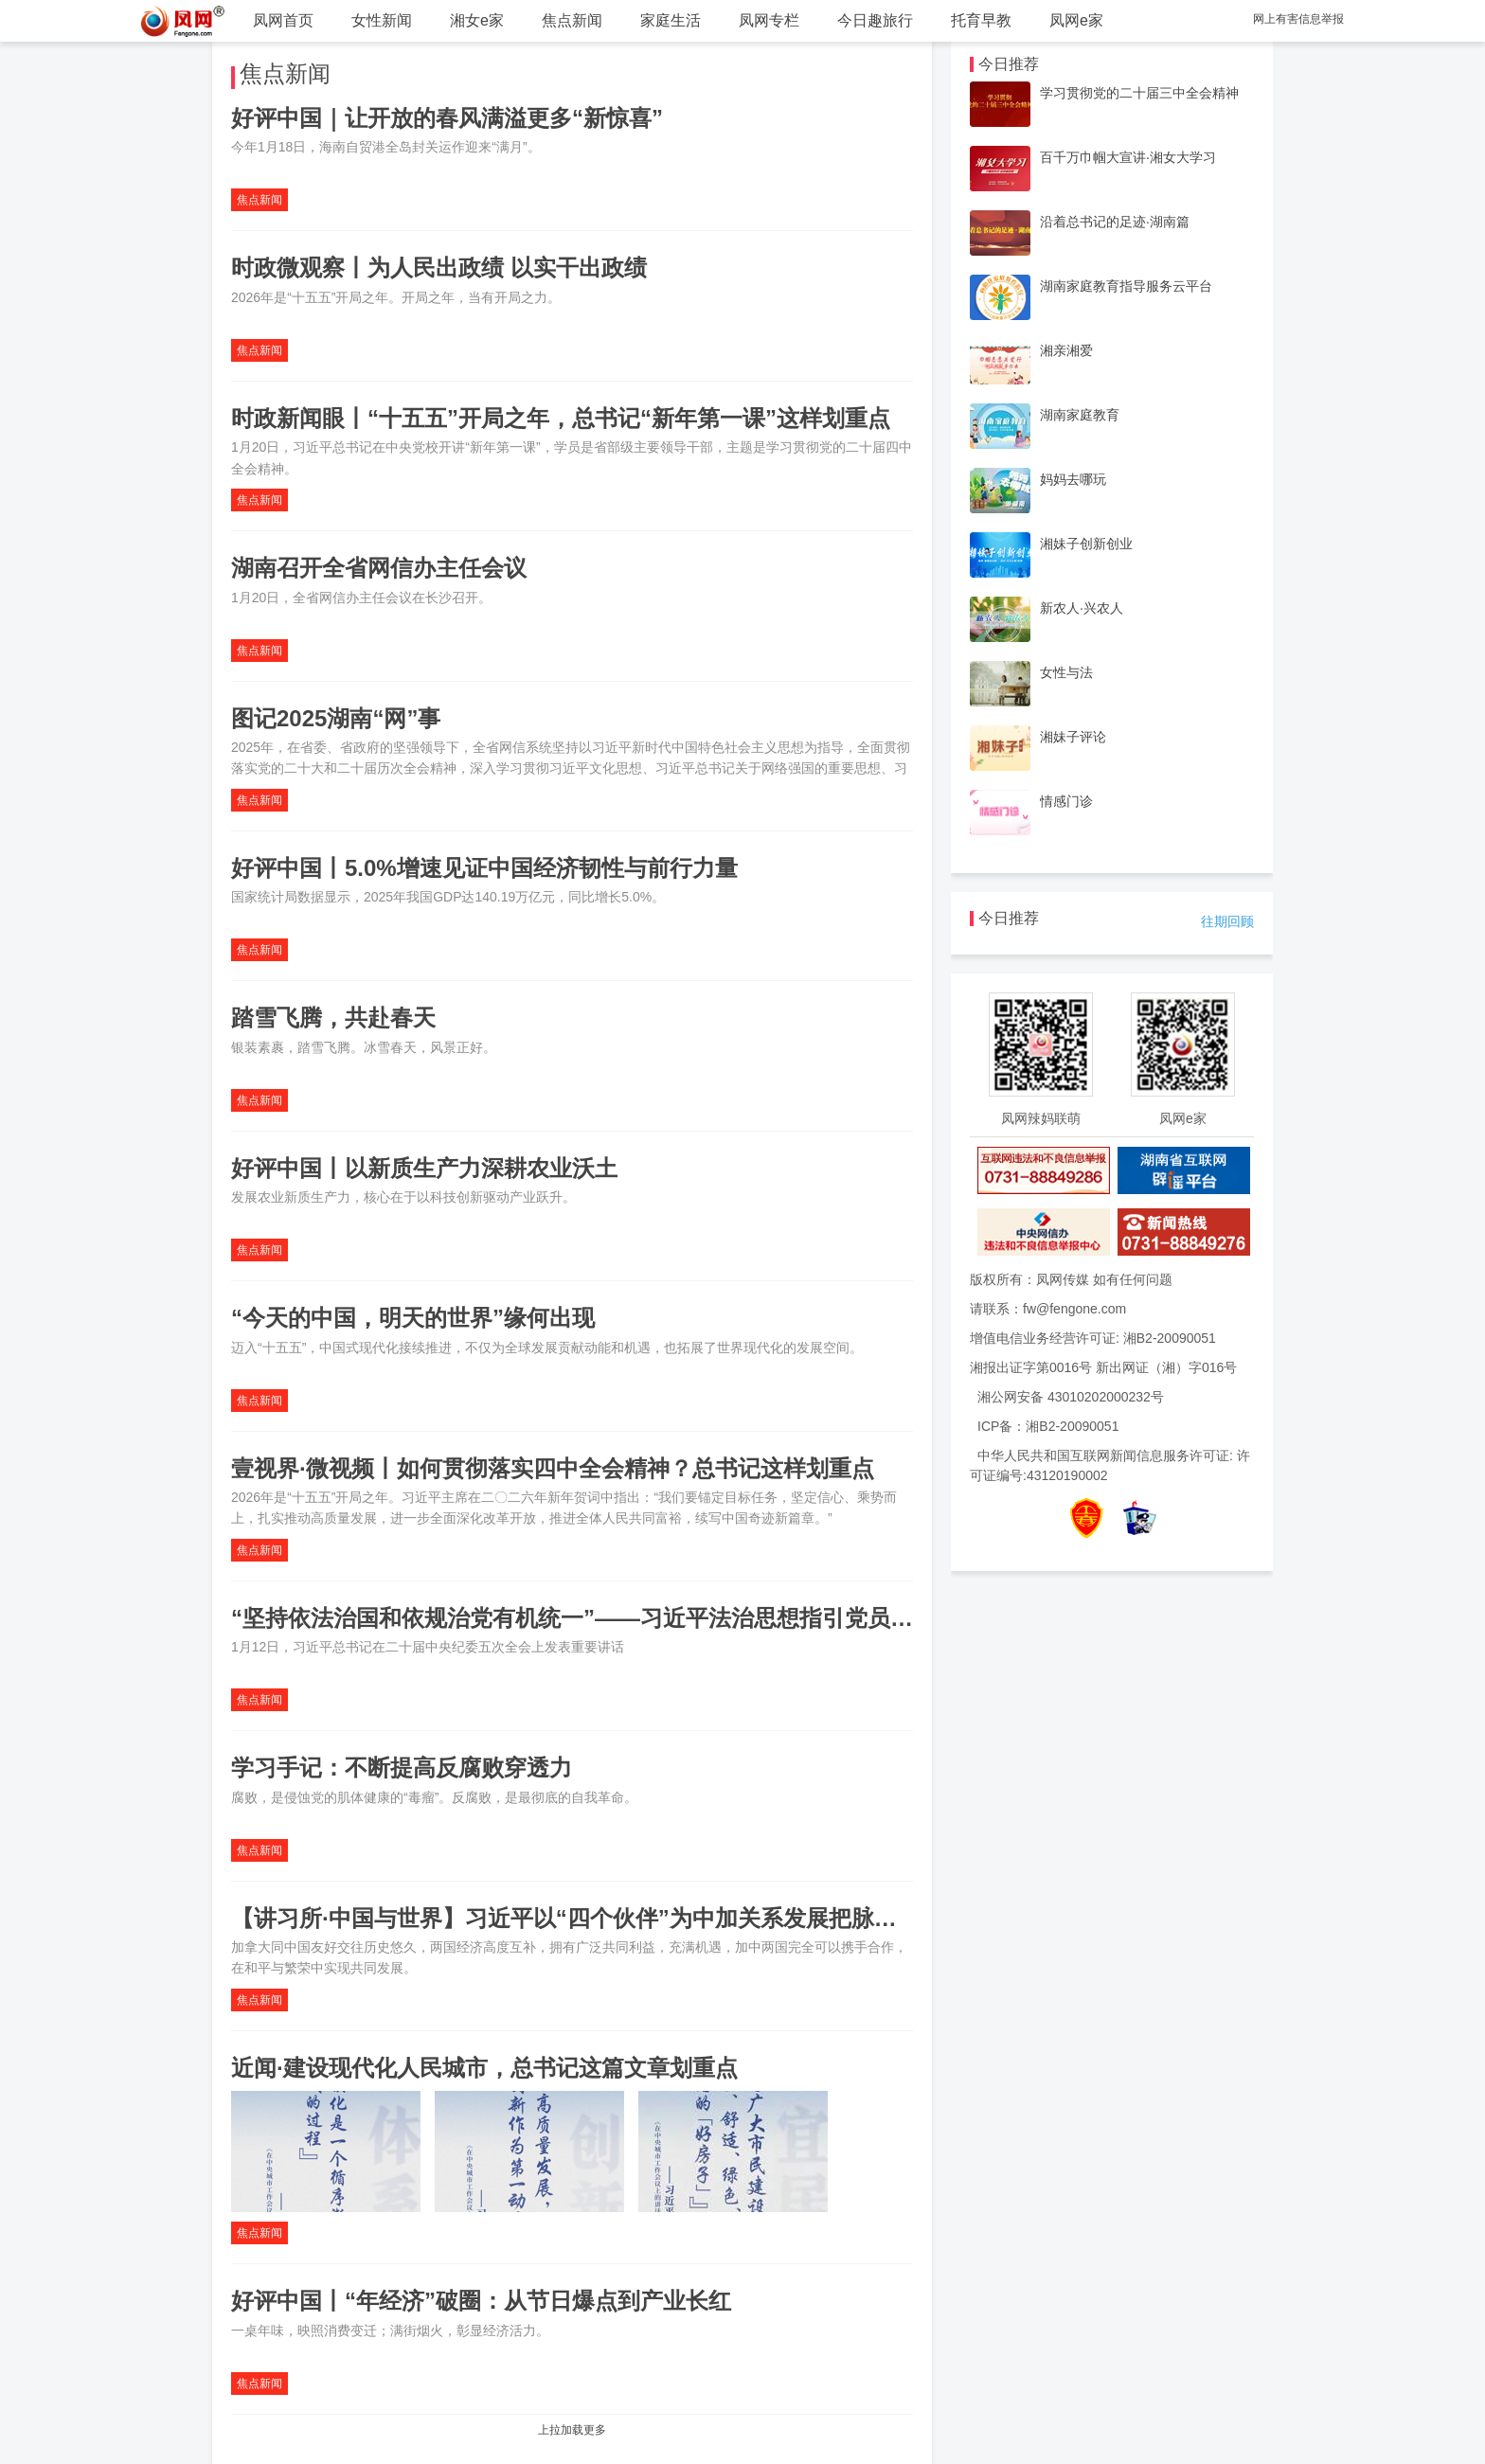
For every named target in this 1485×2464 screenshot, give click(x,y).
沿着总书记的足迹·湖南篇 (1115, 221)
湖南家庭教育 (1079, 414)
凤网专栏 (769, 20)
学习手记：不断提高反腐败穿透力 (401, 1767)
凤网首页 (283, 20)
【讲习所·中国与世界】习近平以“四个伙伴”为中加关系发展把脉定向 (575, 1918)
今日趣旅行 (875, 20)
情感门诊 (1066, 801)
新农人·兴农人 (1081, 608)
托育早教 (981, 20)
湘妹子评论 (1073, 736)
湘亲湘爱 (1066, 350)
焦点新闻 (572, 20)
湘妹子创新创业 (1086, 543)
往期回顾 (1227, 921)
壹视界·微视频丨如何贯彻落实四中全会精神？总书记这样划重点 (552, 1468)
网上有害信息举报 (1298, 19)
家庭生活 (670, 20)
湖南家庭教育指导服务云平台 (1126, 286)
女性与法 (1066, 672)
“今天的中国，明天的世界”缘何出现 (413, 1317)
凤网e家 (1076, 20)
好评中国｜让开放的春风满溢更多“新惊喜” (447, 118)
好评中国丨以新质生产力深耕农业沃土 (424, 1168)
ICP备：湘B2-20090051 (1047, 1426)
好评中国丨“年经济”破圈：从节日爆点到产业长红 (481, 2300)
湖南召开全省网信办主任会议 (379, 567)
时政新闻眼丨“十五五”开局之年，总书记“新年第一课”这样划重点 (560, 418)
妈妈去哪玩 (1073, 479)
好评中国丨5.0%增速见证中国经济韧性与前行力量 (484, 868)
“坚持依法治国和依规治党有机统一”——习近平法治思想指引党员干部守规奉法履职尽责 (674, 1618)
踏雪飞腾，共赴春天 (333, 1017)
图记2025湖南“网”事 (335, 718)
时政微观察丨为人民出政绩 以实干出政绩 (439, 267)
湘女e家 (477, 20)
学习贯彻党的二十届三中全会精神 (1139, 92)
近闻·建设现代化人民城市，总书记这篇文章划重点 (484, 2067)
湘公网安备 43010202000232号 (1070, 1396)
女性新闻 (381, 20)
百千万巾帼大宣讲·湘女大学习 (1128, 157)
